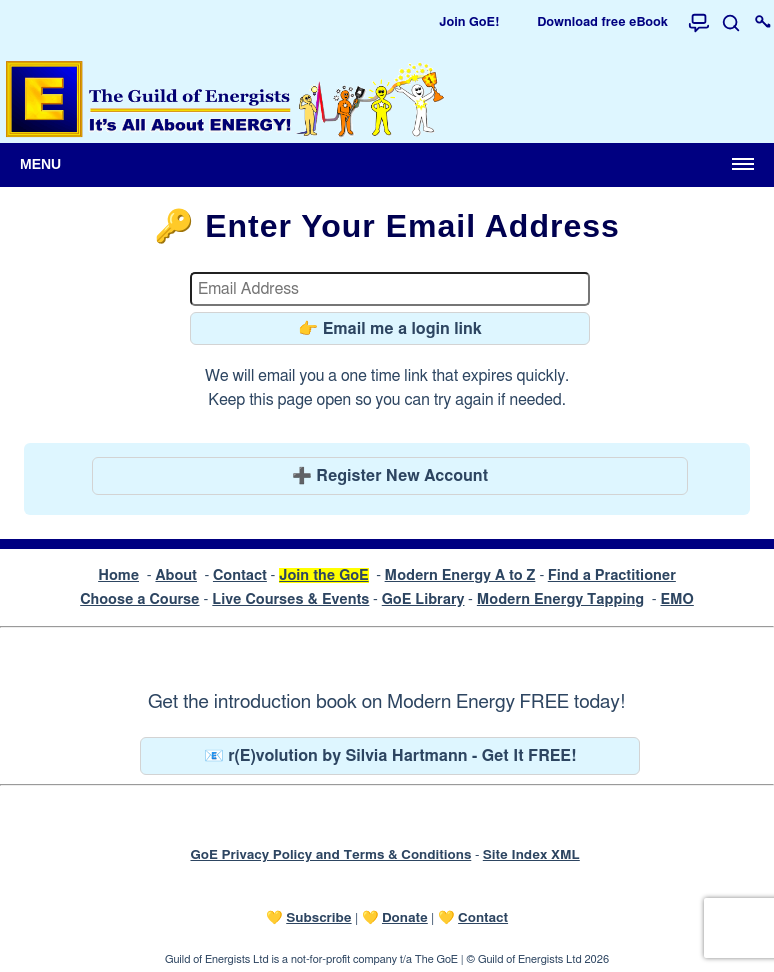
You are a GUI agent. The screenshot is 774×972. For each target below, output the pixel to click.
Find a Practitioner (612, 575)
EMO (676, 599)
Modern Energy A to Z (460, 575)
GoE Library (423, 599)
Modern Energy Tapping (560, 599)
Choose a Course (139, 599)
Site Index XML (531, 855)
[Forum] (699, 23)
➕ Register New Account (390, 476)
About (176, 575)
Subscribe (318, 918)
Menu (40, 164)
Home (118, 575)
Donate (405, 918)
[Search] (731, 23)
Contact (240, 575)
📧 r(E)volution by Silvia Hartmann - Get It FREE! (390, 756)
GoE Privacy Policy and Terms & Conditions (330, 855)
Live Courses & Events (290, 599)
